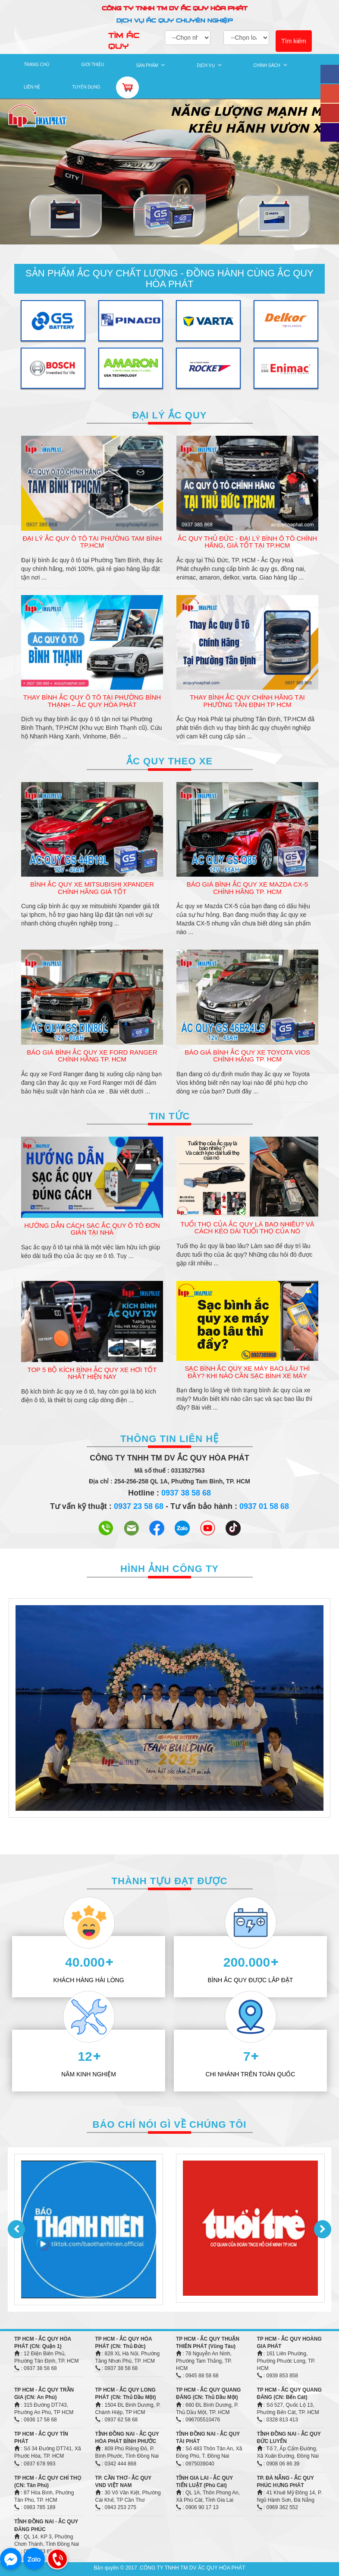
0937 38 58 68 (186, 1493)
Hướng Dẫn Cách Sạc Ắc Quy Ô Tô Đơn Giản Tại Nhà (92, 1229)
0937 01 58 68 (264, 1506)
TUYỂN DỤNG (86, 87)
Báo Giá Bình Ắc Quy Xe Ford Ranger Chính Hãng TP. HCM (92, 1056)
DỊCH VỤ (205, 65)
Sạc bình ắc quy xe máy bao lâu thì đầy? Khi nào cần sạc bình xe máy (247, 1372)
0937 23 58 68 (138, 1506)
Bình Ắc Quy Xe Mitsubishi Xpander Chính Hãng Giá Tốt (92, 888)
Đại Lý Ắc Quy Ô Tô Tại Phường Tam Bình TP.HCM (92, 542)
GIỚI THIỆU (92, 64)
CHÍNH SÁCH (267, 65)
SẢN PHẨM (147, 65)
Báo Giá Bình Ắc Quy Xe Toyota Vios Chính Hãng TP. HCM (247, 1056)
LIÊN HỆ (32, 87)
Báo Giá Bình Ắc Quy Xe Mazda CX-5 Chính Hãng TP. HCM (247, 888)
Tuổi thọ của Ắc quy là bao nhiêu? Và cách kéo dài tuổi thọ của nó (247, 1227)
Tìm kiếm (293, 41)
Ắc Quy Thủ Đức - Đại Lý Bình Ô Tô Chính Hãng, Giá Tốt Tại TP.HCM (247, 542)
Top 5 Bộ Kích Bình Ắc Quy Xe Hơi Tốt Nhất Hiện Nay (92, 1373)
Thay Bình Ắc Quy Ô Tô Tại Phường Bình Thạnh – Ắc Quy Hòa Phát (92, 701)
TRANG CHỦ (36, 64)
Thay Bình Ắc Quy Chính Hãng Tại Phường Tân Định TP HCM (247, 701)
